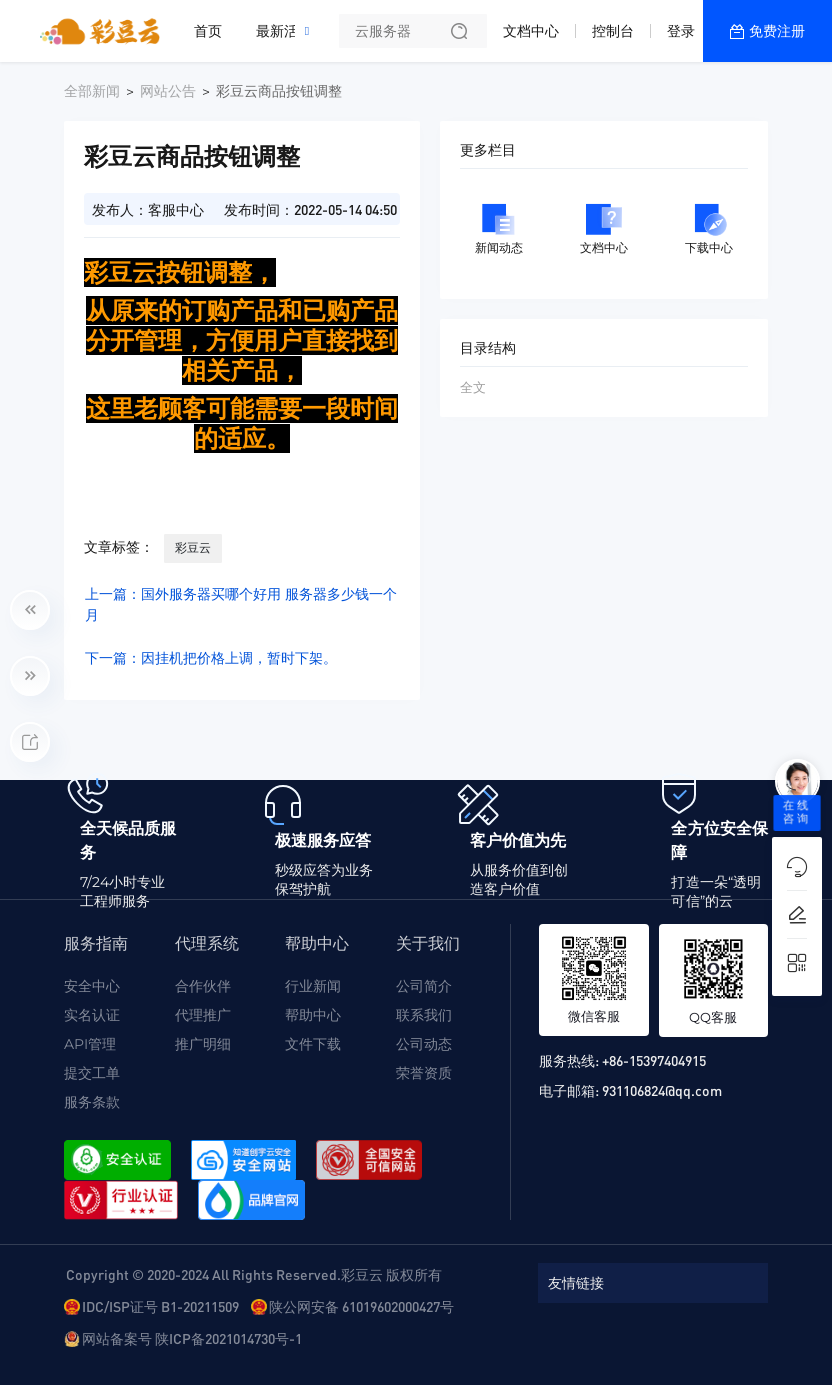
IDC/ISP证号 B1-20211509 (160, 1306)
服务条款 (92, 1102)
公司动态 (424, 1044)
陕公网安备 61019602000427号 (361, 1306)
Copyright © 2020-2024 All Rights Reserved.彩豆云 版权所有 (254, 1274)
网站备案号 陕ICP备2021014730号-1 (192, 1338)
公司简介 (424, 986)
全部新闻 (92, 91)
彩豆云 (193, 547)
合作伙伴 (203, 986)
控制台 (613, 31)
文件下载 (313, 1044)
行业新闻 (313, 986)
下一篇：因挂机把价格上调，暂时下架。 (211, 658)
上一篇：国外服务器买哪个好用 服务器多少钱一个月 (241, 604)
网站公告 (168, 91)
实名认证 (92, 1015)
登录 (681, 31)
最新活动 (289, 23)
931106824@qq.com (662, 1090)
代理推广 (203, 1015)
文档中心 (531, 31)
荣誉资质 (424, 1073)
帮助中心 (313, 1015)
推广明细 (203, 1044)
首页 (208, 31)
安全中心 (92, 986)
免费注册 (777, 31)
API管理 (90, 1044)
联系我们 (424, 1015)
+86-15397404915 (654, 1060)
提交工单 (92, 1073)
